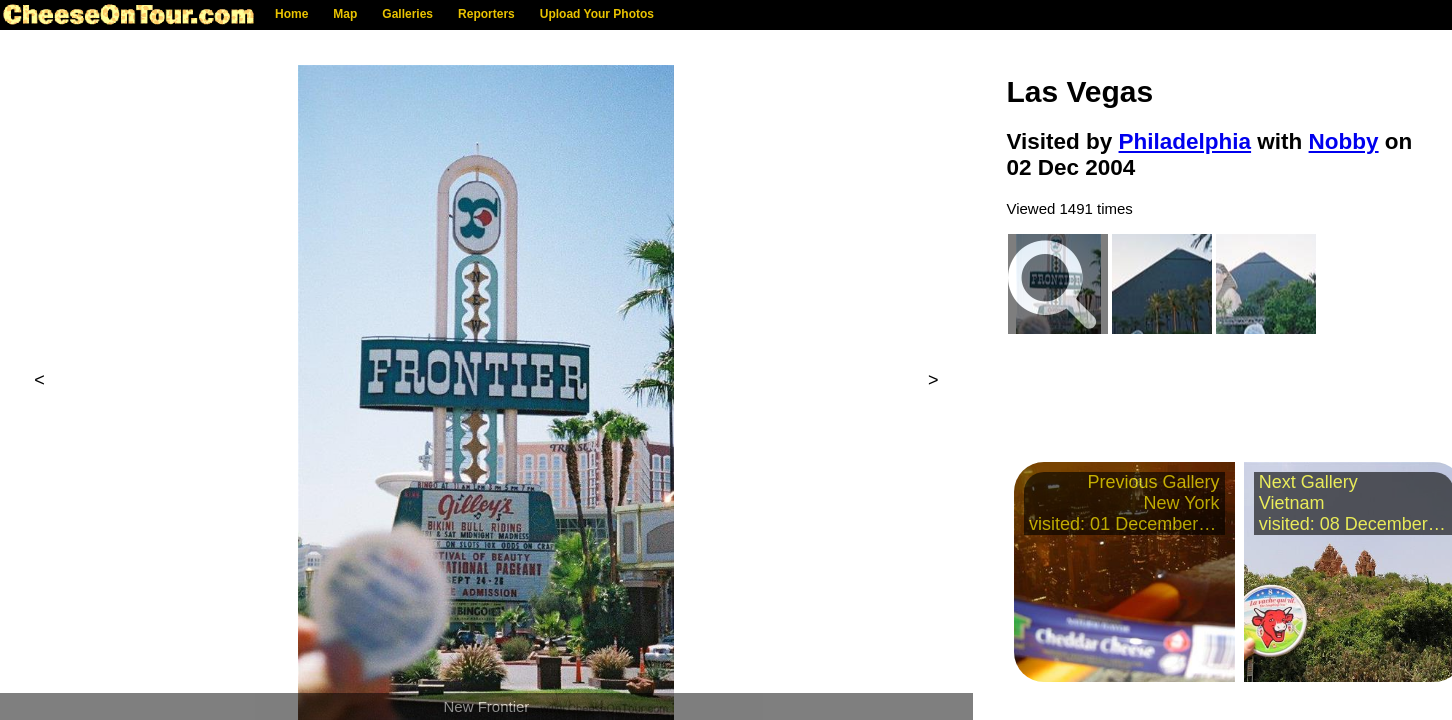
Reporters (486, 14)
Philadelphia (1185, 141)
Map (345, 14)
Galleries (407, 14)
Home (291, 14)
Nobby (1344, 141)
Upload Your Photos (597, 14)
